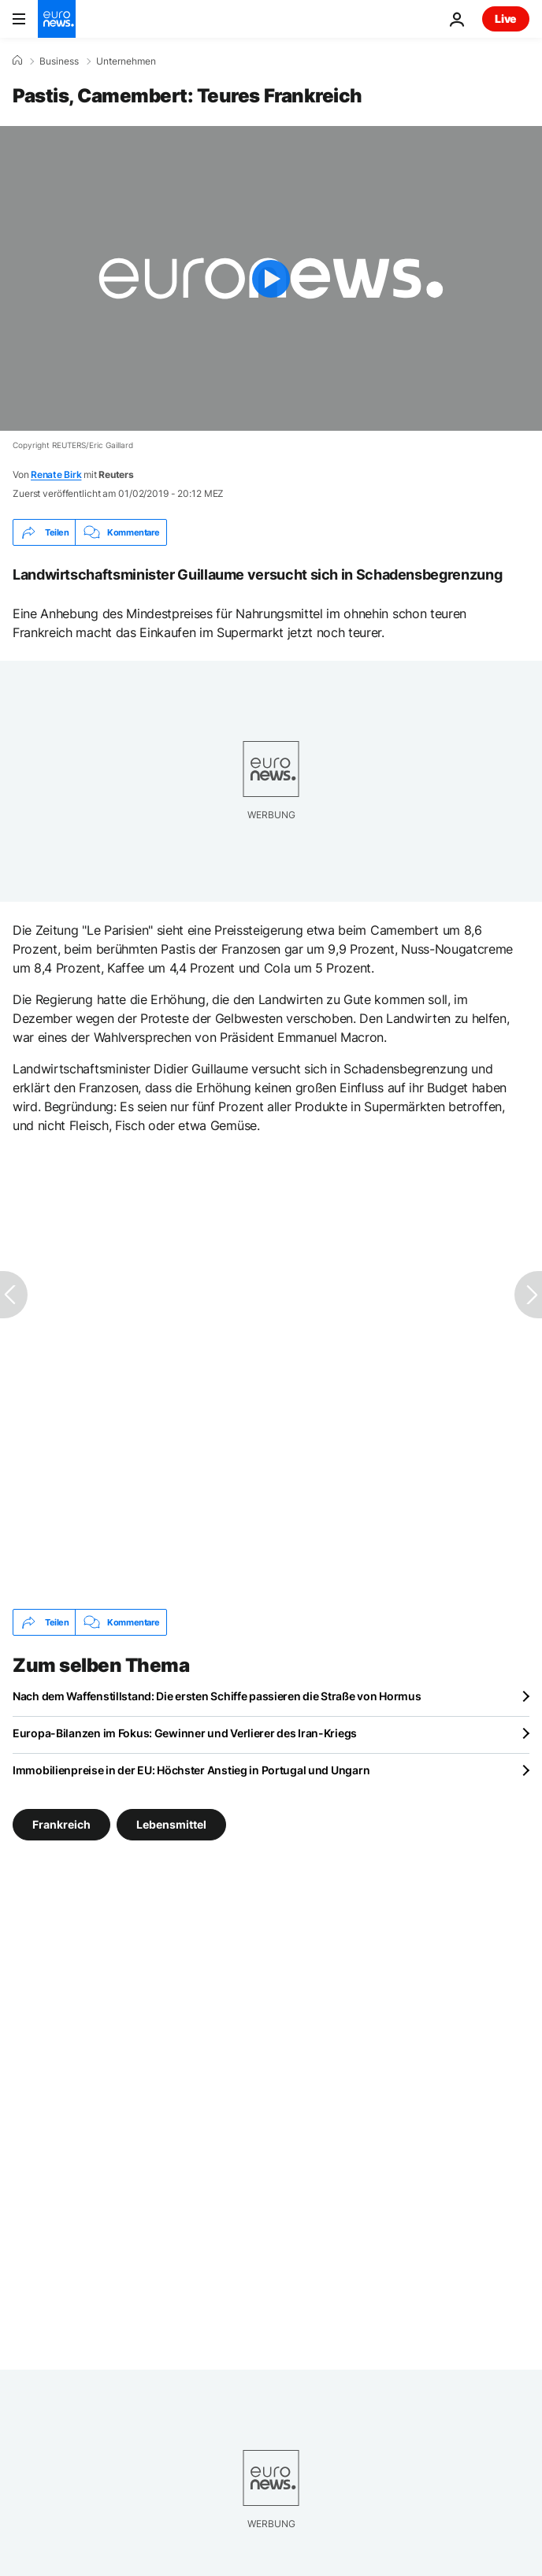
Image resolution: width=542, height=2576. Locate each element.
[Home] (17, 60)
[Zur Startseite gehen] (57, 19)
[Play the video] (271, 278)
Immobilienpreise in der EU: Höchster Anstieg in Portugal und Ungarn (191, 1770)
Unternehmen (126, 61)
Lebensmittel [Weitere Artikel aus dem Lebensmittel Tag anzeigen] (171, 1824)
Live (506, 18)
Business (59, 61)
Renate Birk (56, 474)
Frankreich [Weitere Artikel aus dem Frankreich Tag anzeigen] (61, 1824)
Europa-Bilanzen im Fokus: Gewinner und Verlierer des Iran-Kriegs (185, 1733)
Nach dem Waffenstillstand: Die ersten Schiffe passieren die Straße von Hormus (217, 1696)
